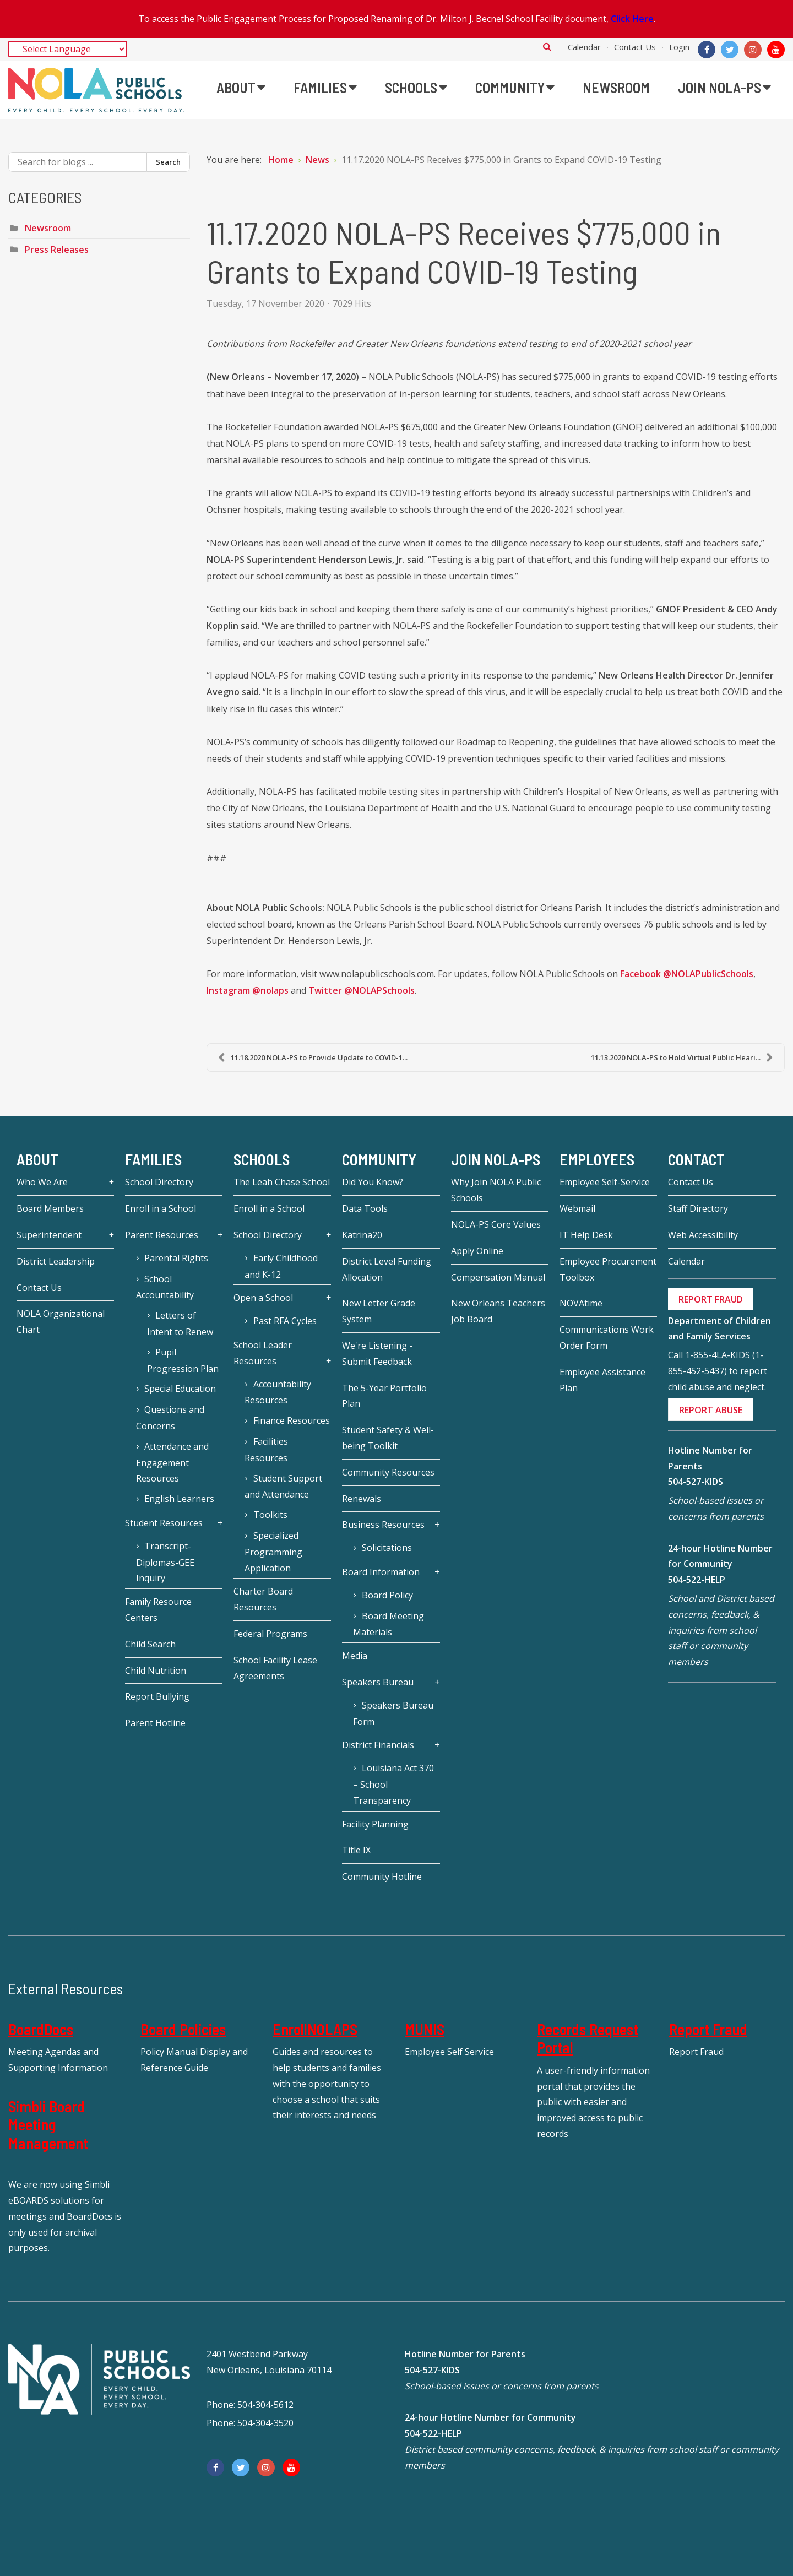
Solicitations (387, 1548)
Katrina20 (362, 1235)
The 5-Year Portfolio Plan (384, 1396)
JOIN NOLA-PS (495, 1159)
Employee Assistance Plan (602, 1380)
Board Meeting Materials (388, 1624)
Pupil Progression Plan (183, 1360)
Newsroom (48, 228)
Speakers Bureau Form (393, 1713)
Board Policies (183, 2029)
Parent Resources (161, 1235)
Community (379, 1159)
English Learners (179, 1499)
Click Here (632, 19)
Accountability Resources (278, 1392)
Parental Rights (176, 1258)
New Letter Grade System (378, 1311)
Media (354, 1656)
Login (679, 46)
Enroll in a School (160, 1208)
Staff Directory (698, 1208)
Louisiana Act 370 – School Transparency (393, 1784)
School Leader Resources (262, 1353)
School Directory (159, 1182)
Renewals (361, 1499)
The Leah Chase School (281, 1182)
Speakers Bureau (378, 1682)
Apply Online (477, 1251)
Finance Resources (291, 1420)
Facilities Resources (266, 1449)
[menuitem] (241, 87)
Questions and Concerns (170, 1417)
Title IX (356, 1850)
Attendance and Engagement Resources (172, 1462)
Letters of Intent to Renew (180, 1323)
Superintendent (49, 1235)
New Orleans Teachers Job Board (498, 1311)
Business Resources (383, 1525)
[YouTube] (776, 49)
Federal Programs (270, 1634)
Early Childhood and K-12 (281, 1266)
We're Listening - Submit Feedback (377, 1353)
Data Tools (365, 1208)
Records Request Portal (587, 2038)
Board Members (50, 1208)
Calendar (584, 46)
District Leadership (56, 1261)
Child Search (150, 1644)
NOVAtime (581, 1303)
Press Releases (57, 249)
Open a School (263, 1298)
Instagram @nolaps (248, 991)
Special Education (180, 1388)
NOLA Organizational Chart (61, 1322)
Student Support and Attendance (283, 1486)
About (37, 1159)
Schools (261, 1159)
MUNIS (424, 2029)
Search (547, 46)
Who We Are (42, 1182)
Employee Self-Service (605, 1182)
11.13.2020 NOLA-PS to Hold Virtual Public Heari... (682, 1057)
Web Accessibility (703, 1235)
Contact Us (635, 46)
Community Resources (388, 1472)
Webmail (577, 1208)
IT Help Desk (586, 1235)
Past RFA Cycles (285, 1321)
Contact (696, 1159)
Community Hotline (382, 1876)
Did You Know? (372, 1182)
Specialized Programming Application (273, 1552)
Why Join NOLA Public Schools (496, 1190)
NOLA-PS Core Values (496, 1224)
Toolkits (270, 1515)
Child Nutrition (155, 1670)
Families (153, 1159)
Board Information (381, 1572)
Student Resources (164, 1523)
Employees (597, 1159)
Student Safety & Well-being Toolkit (388, 1438)
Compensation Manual (498, 1277)
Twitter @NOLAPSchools (361, 991)
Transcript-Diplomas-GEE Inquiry (165, 1562)
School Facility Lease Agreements (275, 1668)
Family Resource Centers (158, 1610)
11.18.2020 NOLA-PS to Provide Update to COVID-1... (313, 1057)
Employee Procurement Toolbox (608, 1269)
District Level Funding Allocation (386, 1269)
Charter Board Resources (263, 1599)
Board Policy (387, 1595)
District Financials (378, 1745)
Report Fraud (708, 2029)
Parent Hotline (155, 1723)
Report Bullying (157, 1696)
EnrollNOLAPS (315, 2029)
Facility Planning (375, 1824)
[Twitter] (729, 49)
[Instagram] (753, 49)
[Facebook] (706, 49)
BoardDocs (40, 2029)
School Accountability (165, 1287)
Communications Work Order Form (607, 1338)
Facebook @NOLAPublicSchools (685, 974)
